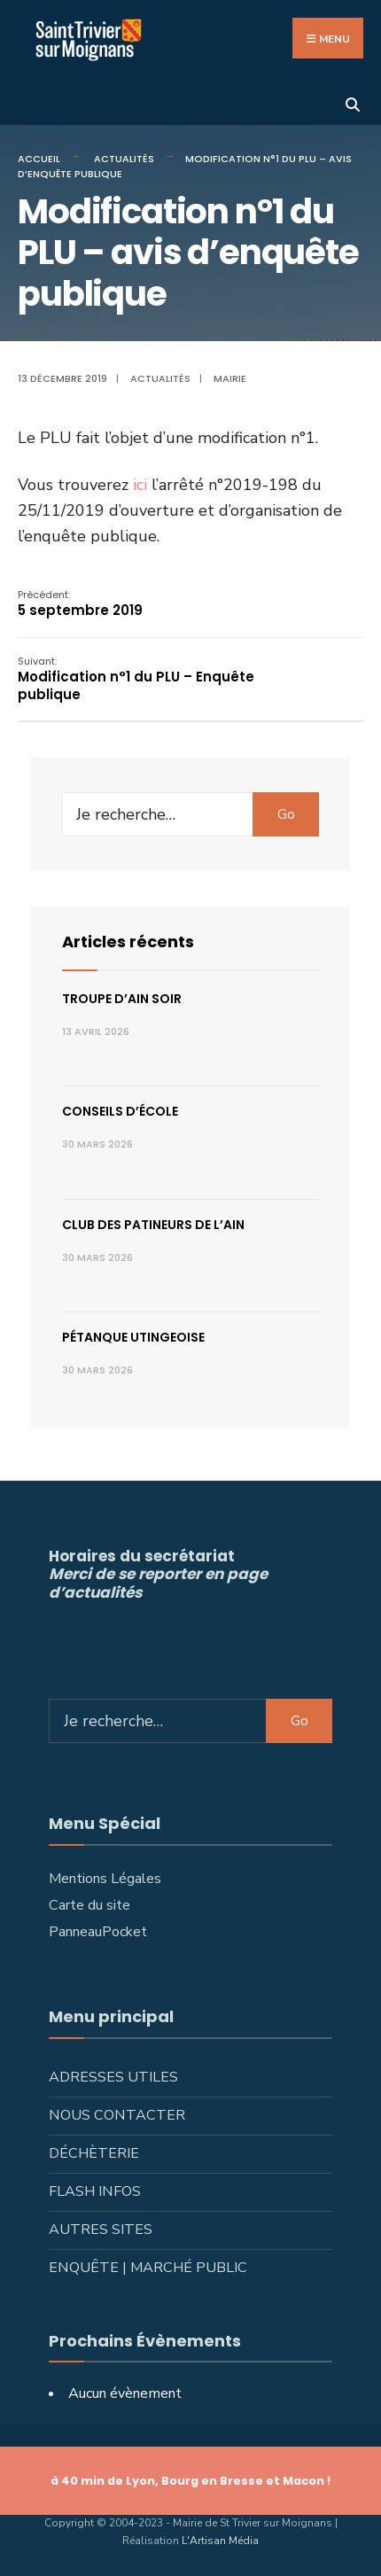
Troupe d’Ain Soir (122, 999)
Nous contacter (117, 2115)
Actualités (124, 159)
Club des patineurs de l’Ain (153, 1225)
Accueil (39, 159)
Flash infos (95, 2191)
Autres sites (100, 2229)
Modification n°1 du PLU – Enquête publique (136, 679)
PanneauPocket (98, 1932)
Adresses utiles (113, 2077)
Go (286, 814)
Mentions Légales (105, 1878)
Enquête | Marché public (148, 2267)
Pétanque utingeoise (133, 1337)
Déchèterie (94, 2153)
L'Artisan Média (220, 2540)
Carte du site (89, 1905)
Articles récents (128, 941)
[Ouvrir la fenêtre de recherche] (352, 103)
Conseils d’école (120, 1111)
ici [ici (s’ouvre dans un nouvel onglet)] (142, 484)
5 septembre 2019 (80, 604)
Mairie (230, 378)
